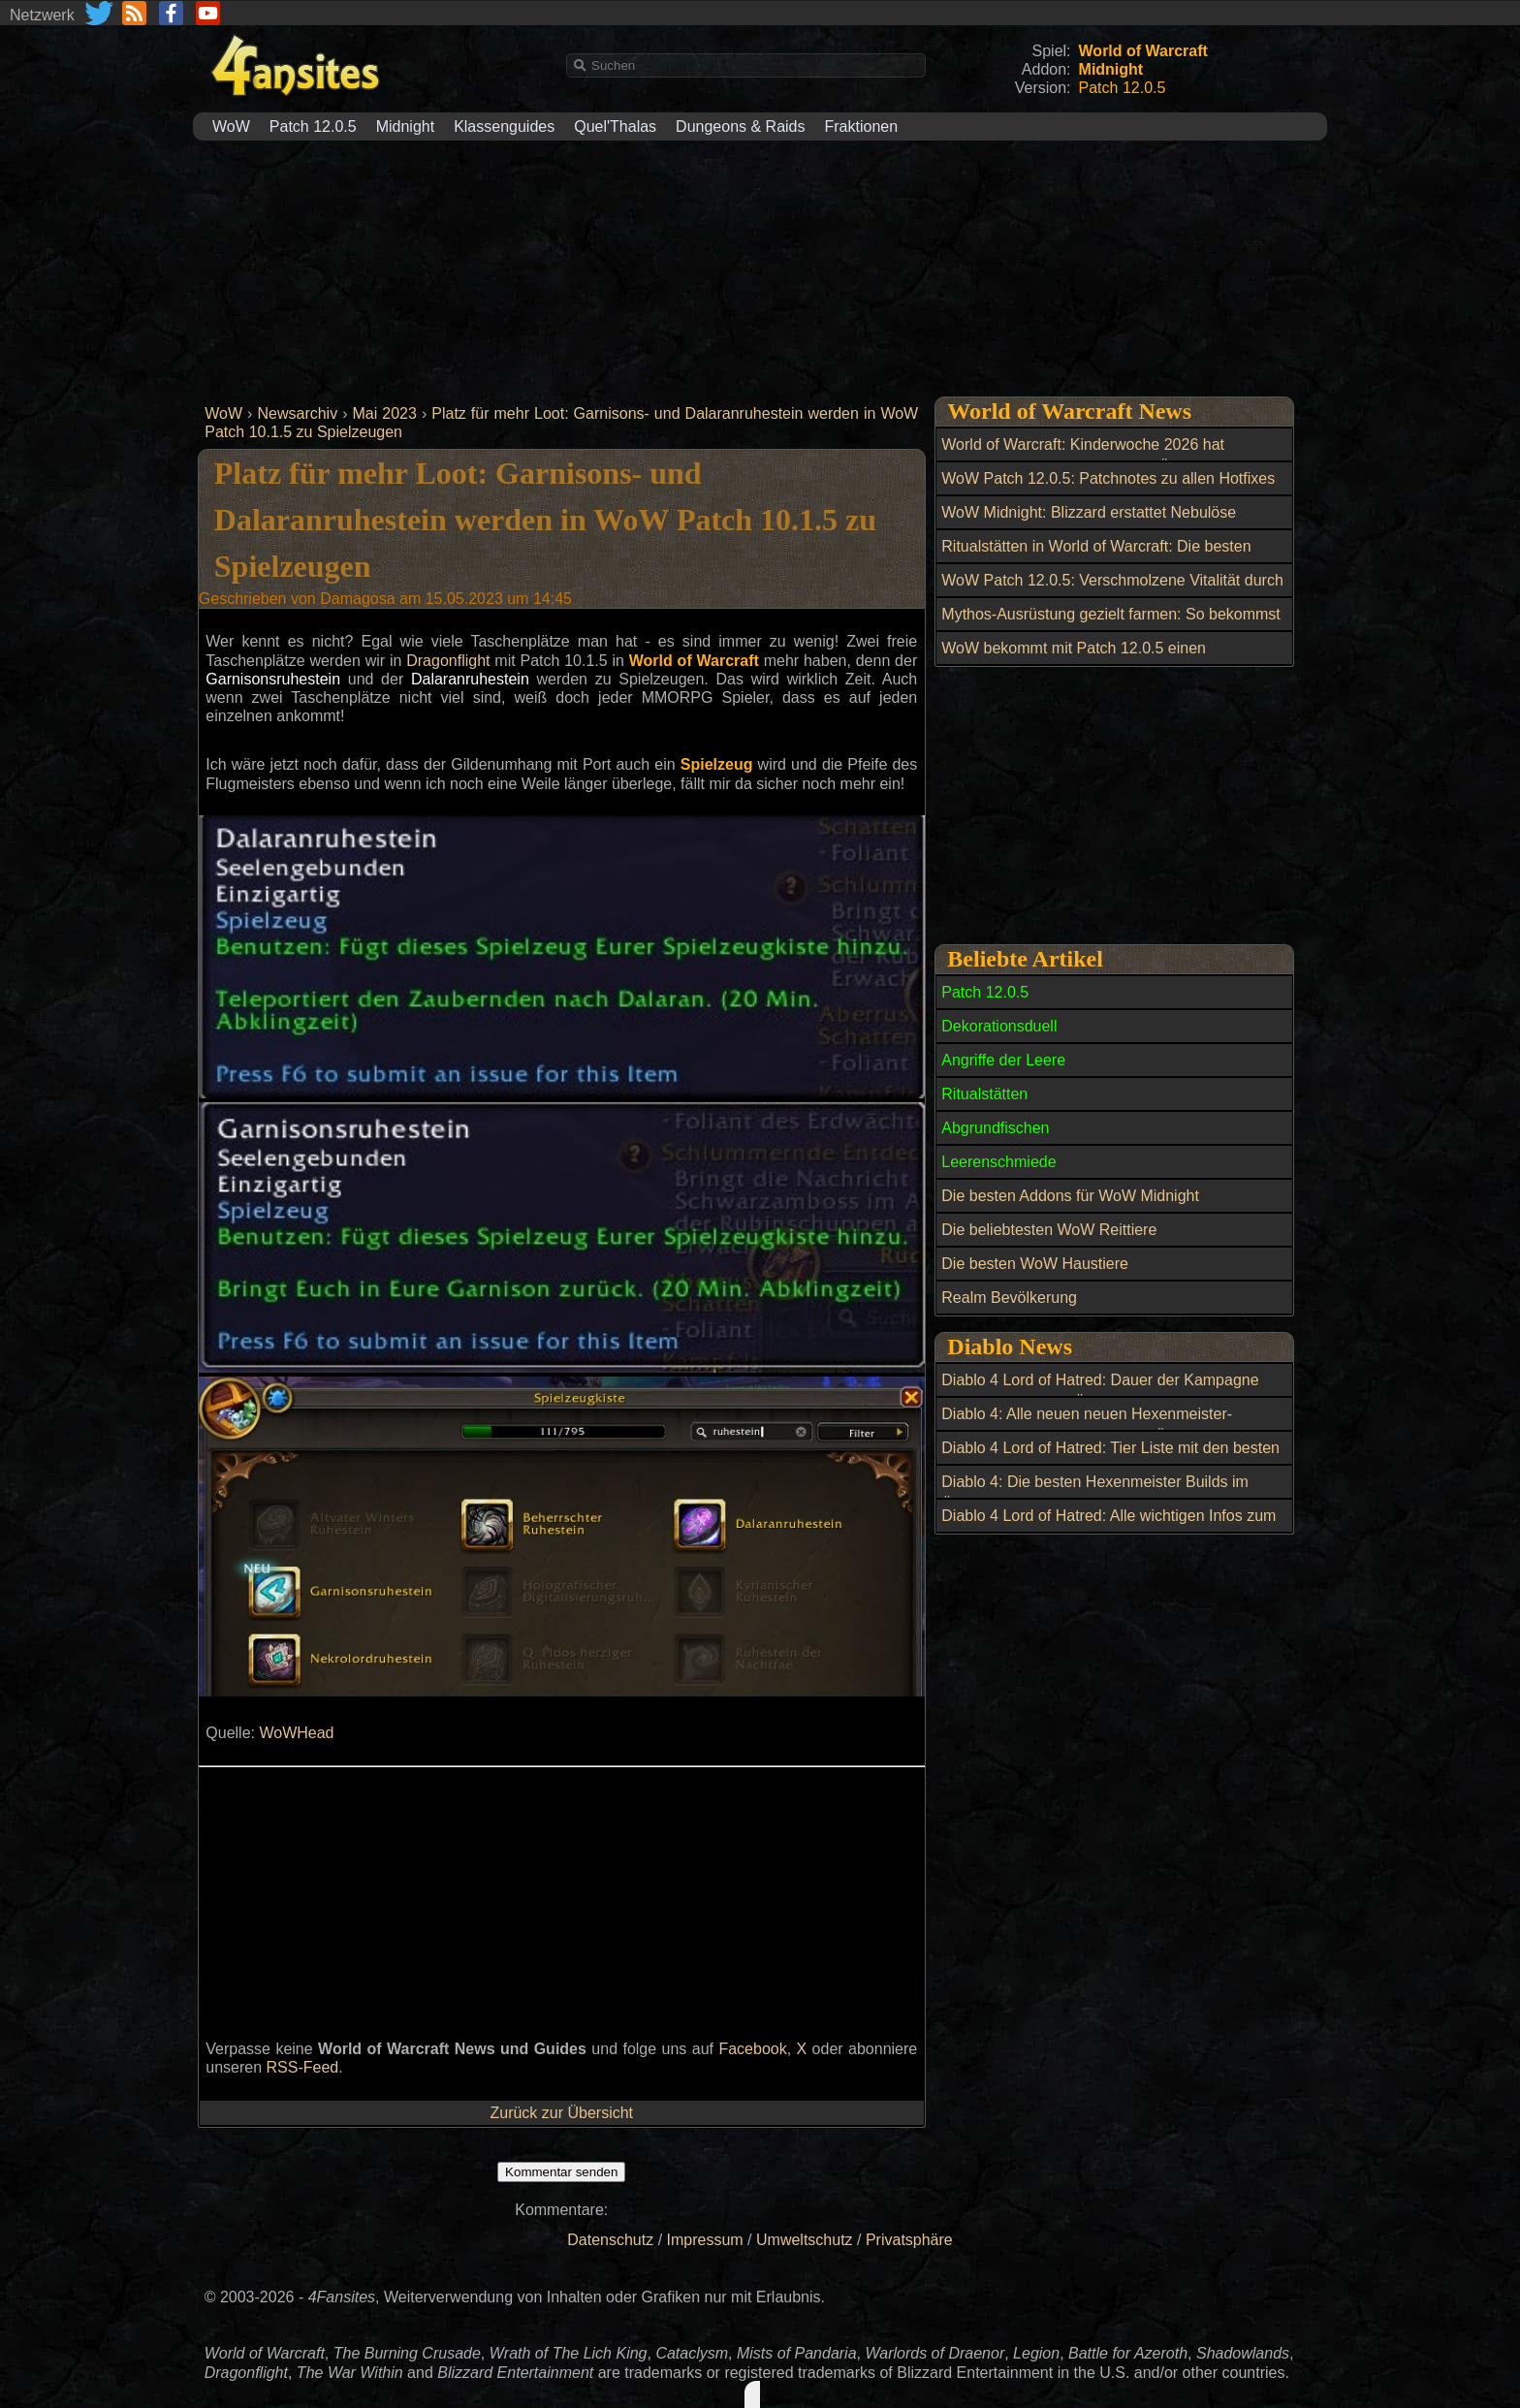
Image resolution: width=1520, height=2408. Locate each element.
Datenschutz (610, 2240)
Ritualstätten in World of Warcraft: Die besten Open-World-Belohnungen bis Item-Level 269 (1096, 557)
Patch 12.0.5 (313, 126)
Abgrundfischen (995, 1128)
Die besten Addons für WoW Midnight (1070, 1196)
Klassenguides (504, 126)
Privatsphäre (909, 2240)
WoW (231, 126)
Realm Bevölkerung (1009, 1297)
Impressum (705, 2240)
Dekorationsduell (999, 1026)
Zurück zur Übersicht (561, 2113)
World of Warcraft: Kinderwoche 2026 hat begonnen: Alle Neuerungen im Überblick (1082, 455)
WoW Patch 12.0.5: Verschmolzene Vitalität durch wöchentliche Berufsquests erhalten (1111, 591)
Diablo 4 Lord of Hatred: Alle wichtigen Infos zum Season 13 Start (1108, 1526)
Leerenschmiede (998, 1162)
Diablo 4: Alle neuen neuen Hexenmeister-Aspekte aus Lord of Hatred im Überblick (1086, 1425)
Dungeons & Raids (740, 126)
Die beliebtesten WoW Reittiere (1048, 1229)
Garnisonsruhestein (273, 679)
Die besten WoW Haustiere (1034, 1263)
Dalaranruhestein (470, 679)
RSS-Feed (303, 2067)
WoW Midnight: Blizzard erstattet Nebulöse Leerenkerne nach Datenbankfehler (1088, 523)
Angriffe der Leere (1003, 1060)
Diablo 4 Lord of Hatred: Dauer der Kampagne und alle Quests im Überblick (1099, 1391)
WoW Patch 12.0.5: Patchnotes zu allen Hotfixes (1108, 478)
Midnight (405, 126)
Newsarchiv (297, 413)
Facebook (752, 2049)
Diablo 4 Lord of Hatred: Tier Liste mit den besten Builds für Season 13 (1110, 1459)
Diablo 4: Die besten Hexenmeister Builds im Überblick (1095, 1492)
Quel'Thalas (615, 126)
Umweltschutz (804, 2240)
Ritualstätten (984, 1094)
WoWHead (296, 1733)
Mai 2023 (385, 413)
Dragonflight (448, 660)
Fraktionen (862, 126)
